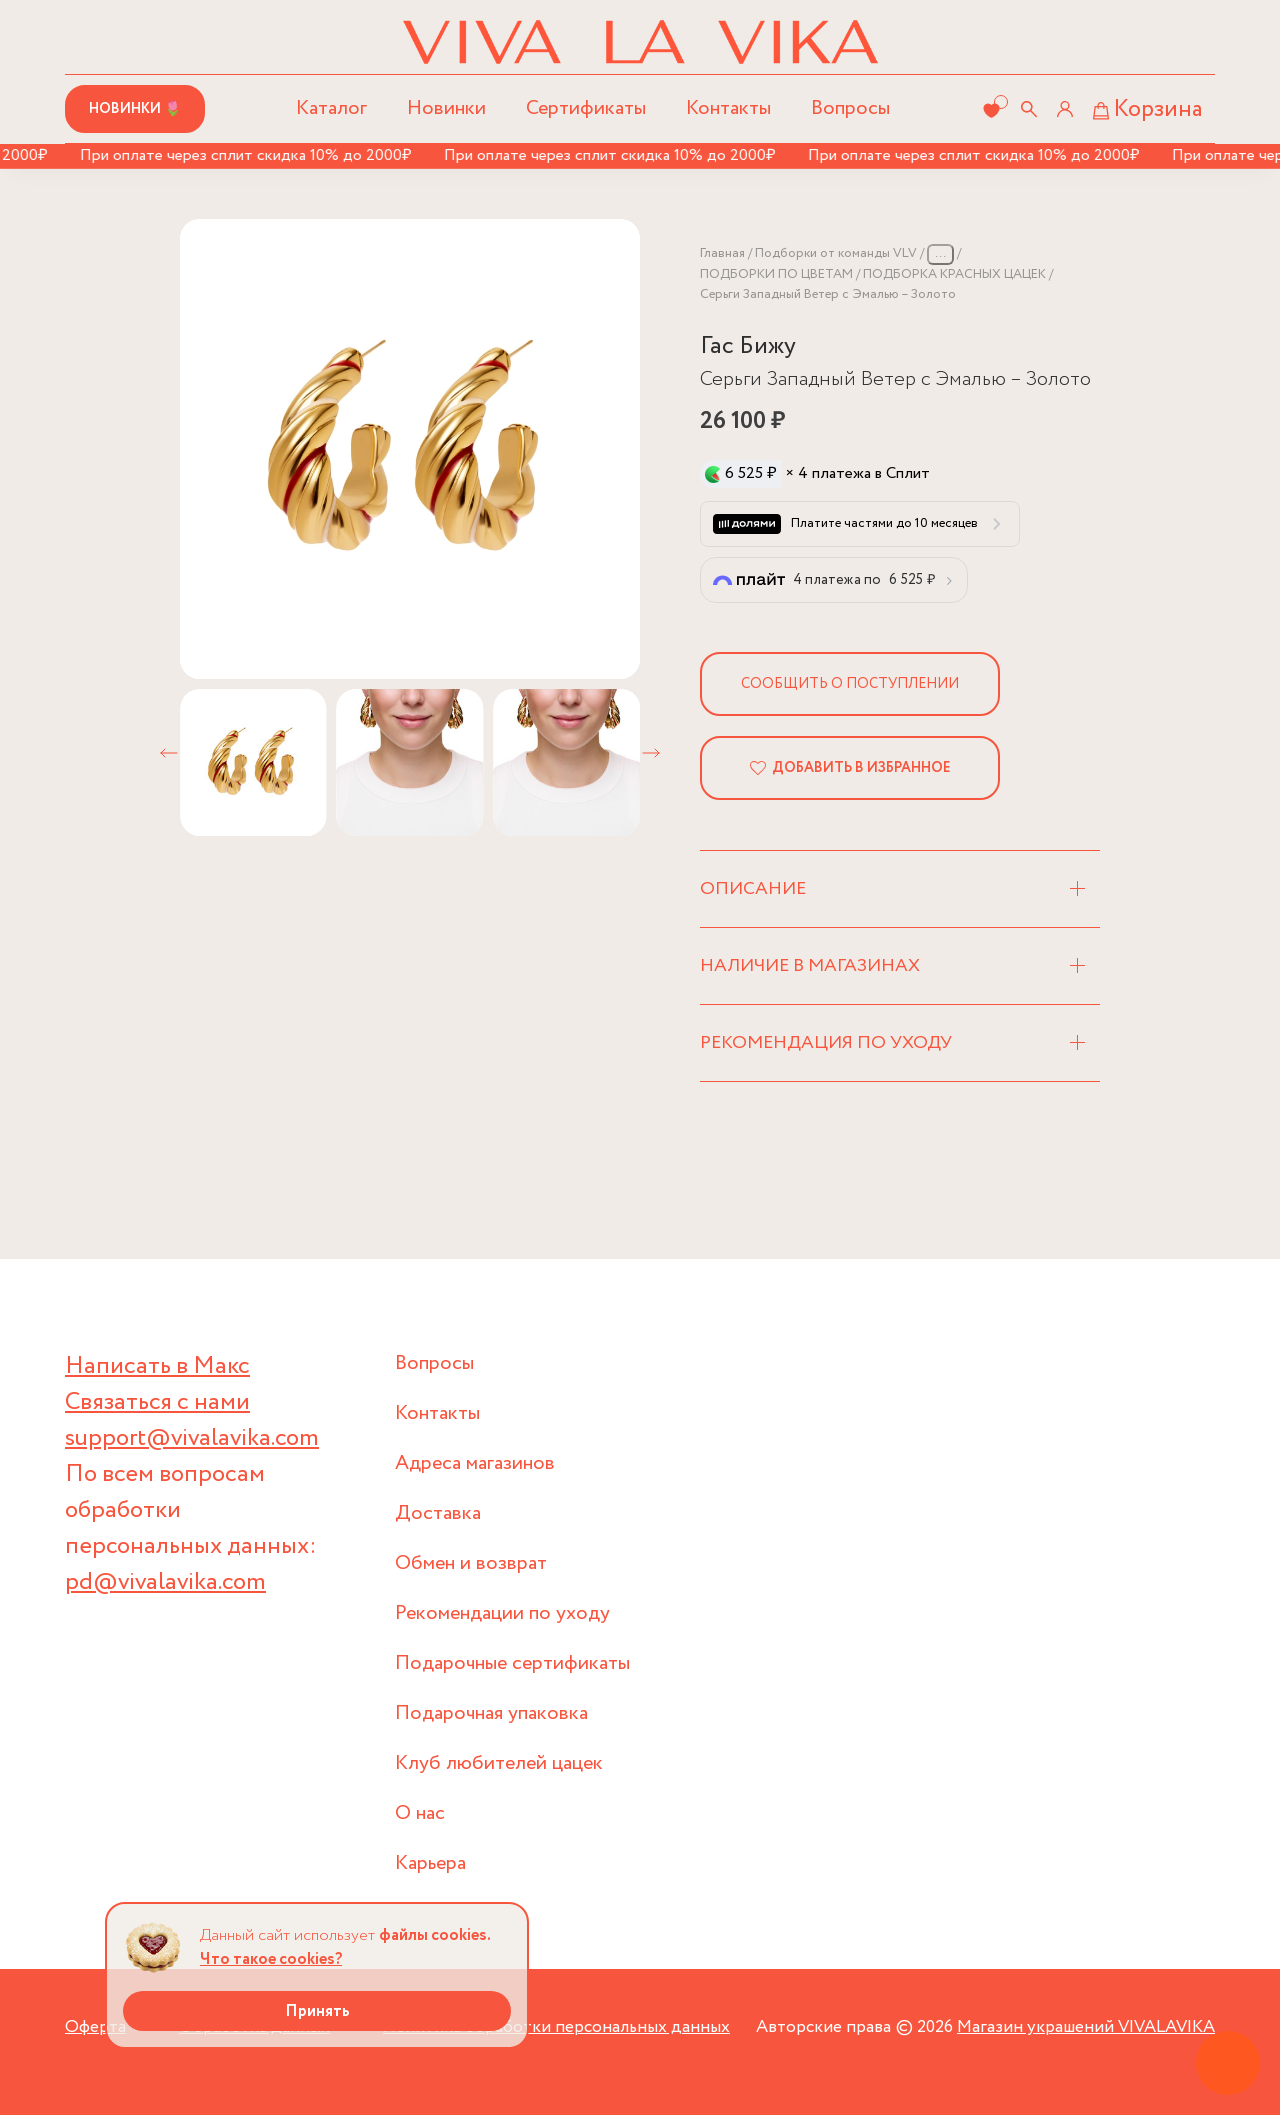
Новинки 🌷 (135, 109)
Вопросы (850, 108)
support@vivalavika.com (192, 1438)
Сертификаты (586, 108)
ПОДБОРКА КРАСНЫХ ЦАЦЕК (954, 274)
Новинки (446, 108)
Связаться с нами (157, 1402)
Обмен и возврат (471, 1563)
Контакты (728, 108)
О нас (420, 1813)
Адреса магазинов (475, 1463)
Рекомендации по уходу (502, 1613)
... (940, 253)
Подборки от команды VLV (836, 253)
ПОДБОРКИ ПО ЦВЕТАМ (776, 274)
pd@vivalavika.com (165, 1582)
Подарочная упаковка (491, 1713)
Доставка (438, 1513)
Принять (317, 2011)
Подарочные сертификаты (512, 1663)
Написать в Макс (157, 1366)
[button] (169, 753)
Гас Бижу (748, 346)
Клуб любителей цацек (499, 1763)
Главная (722, 253)
